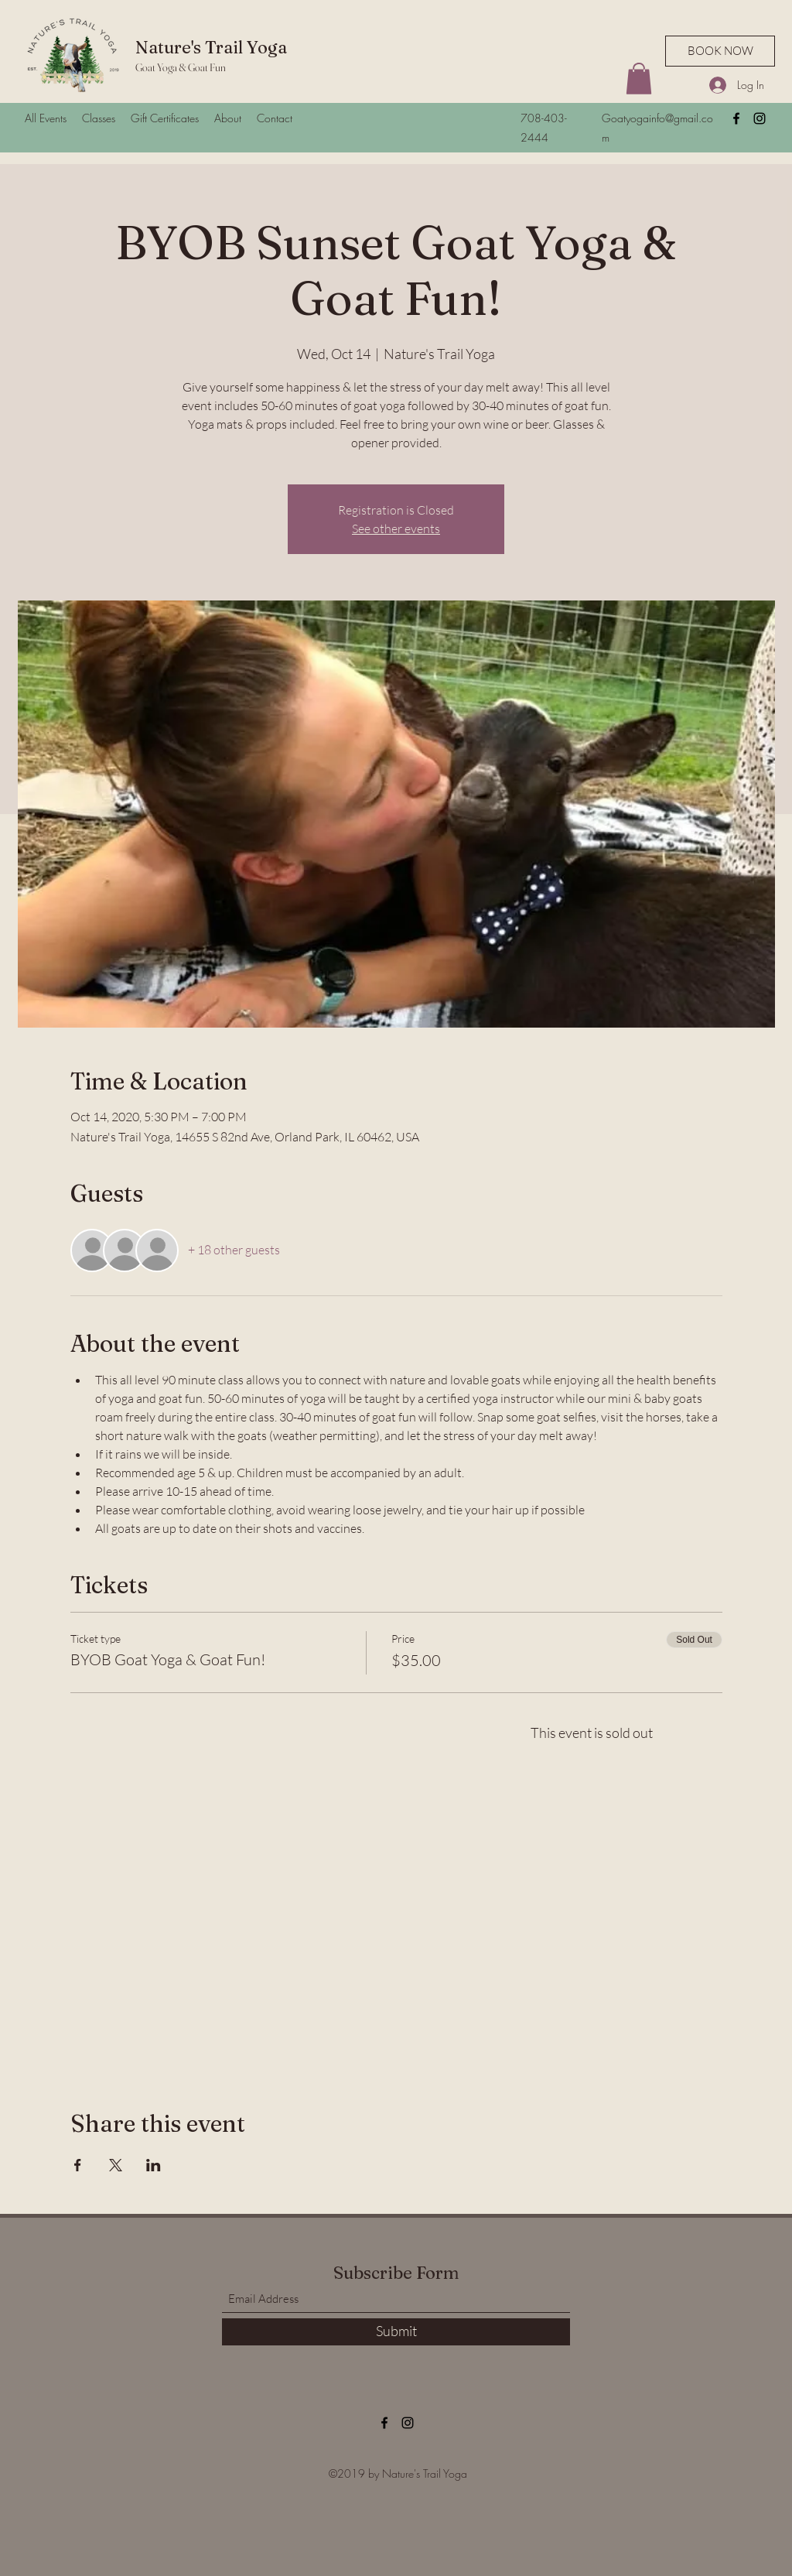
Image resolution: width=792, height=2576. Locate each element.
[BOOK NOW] (720, 51)
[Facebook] (736, 118)
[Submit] (396, 2331)
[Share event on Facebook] (77, 2165)
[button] (639, 78)
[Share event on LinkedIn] (153, 2165)
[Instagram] (759, 118)
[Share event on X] (115, 2165)
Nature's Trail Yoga (211, 47)
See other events (396, 528)
